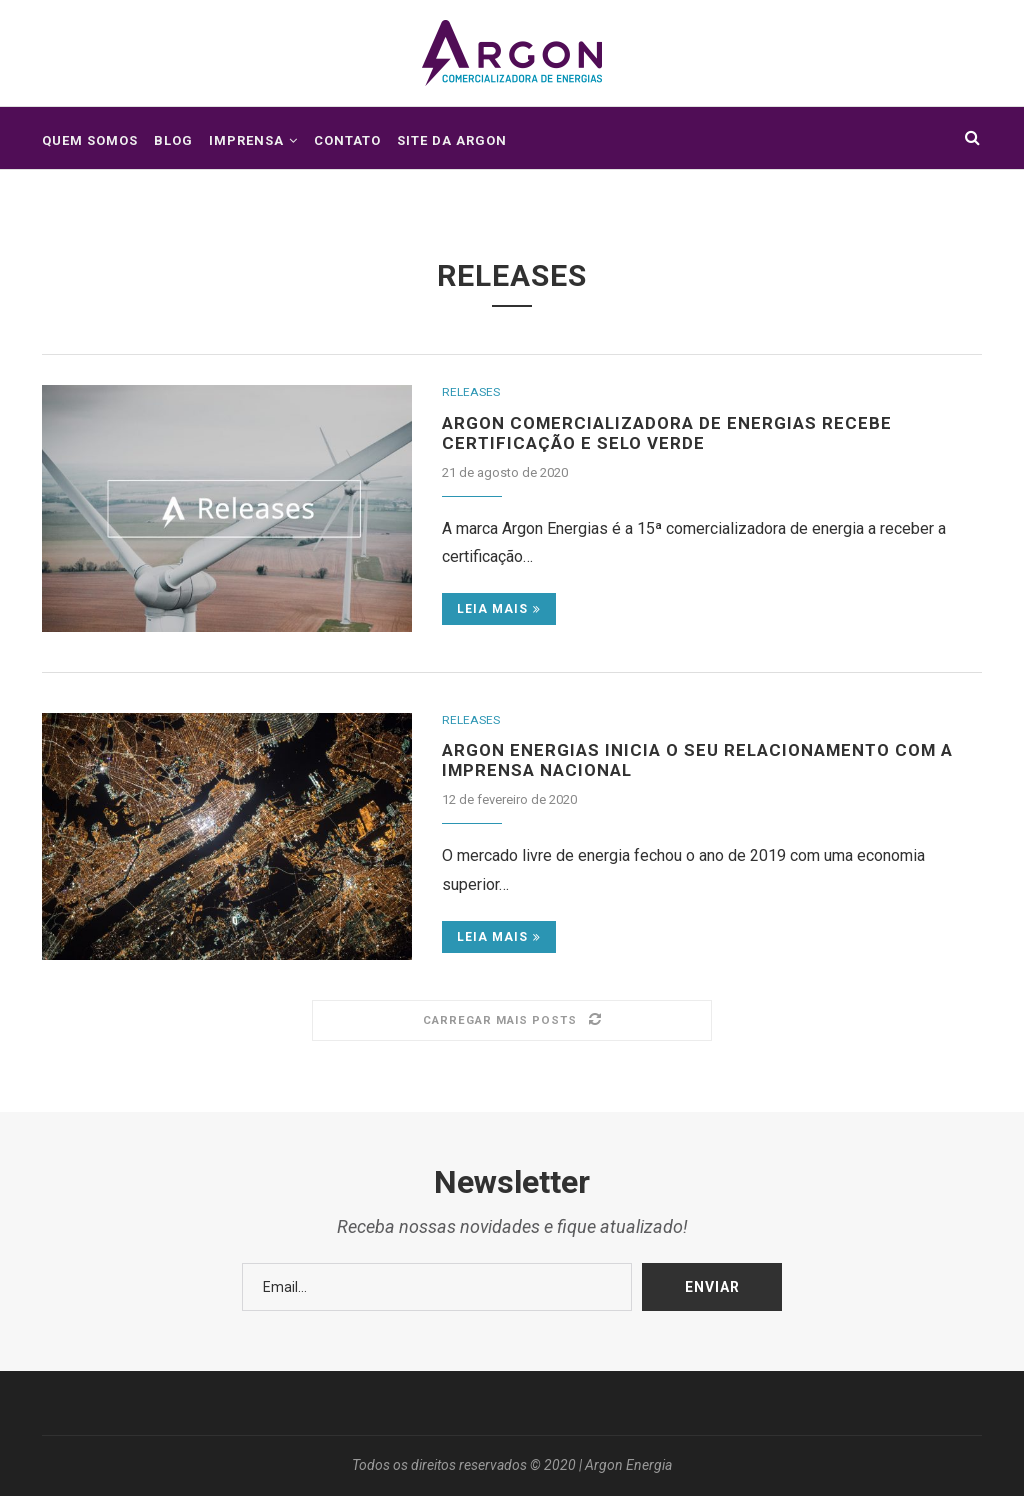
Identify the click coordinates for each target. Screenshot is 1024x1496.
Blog (173, 140)
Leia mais (499, 613)
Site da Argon (452, 140)
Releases (472, 392)
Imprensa (246, 140)
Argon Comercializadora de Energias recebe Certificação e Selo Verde (675, 435)
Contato (347, 140)
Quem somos (90, 140)
